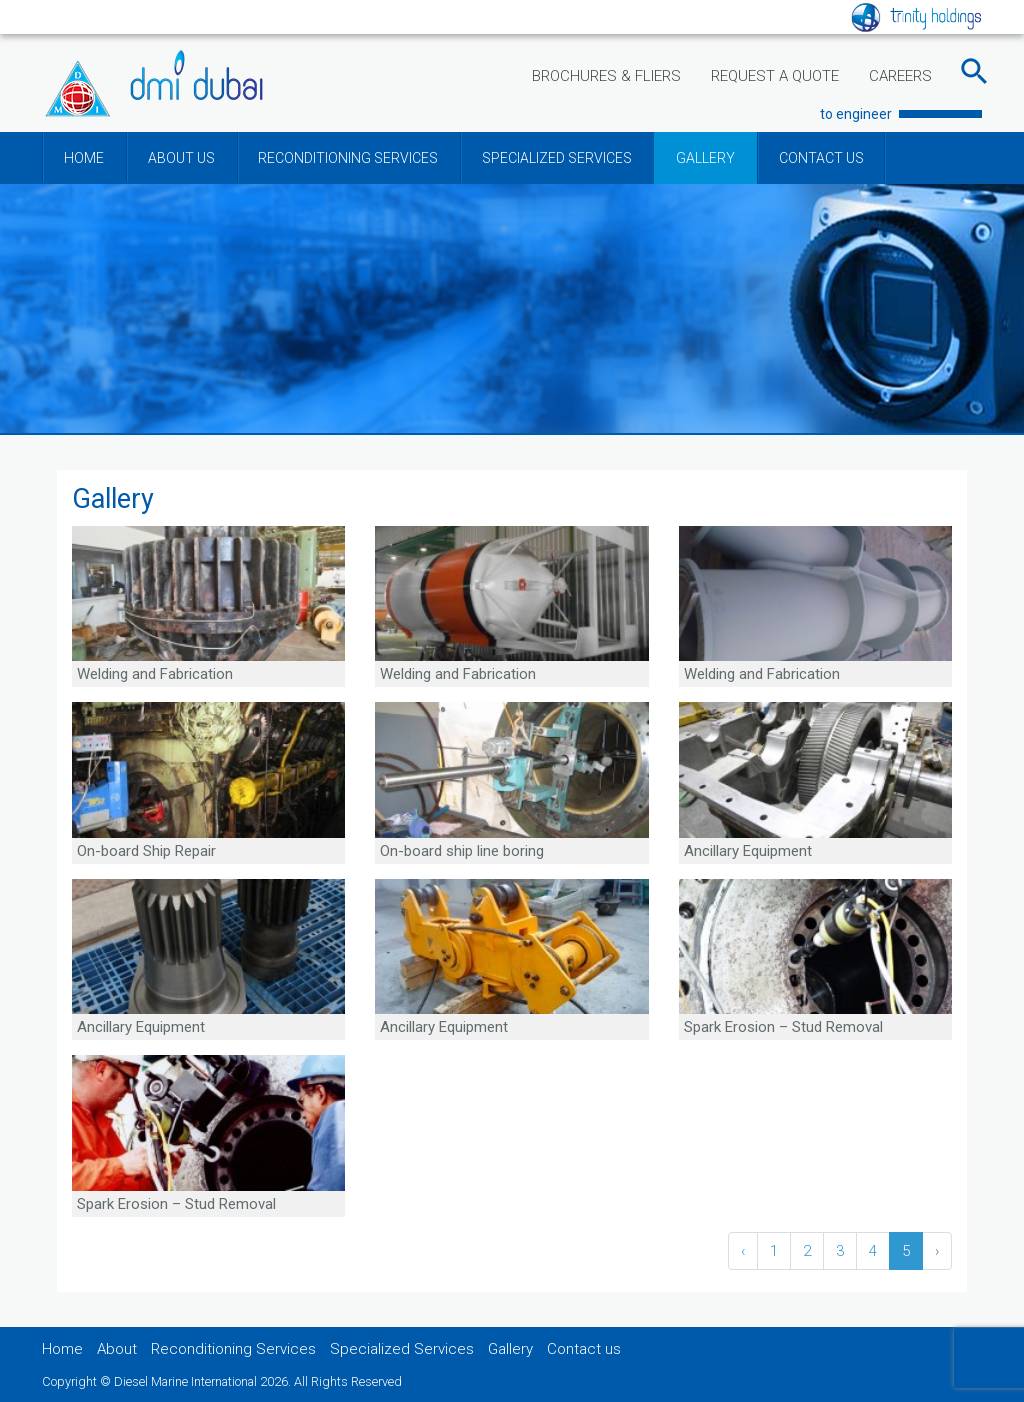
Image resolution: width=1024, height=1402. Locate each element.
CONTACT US (821, 158)
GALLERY (705, 158)
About (117, 1349)
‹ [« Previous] (743, 1251)
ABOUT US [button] (181, 158)
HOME (84, 158)
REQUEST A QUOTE (775, 76)
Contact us (584, 1349)
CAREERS (900, 76)
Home (62, 1349)
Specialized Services (402, 1349)
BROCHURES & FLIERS (606, 76)
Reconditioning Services (233, 1349)
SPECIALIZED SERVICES (557, 158)
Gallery (510, 1349)
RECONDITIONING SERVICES (348, 158)
